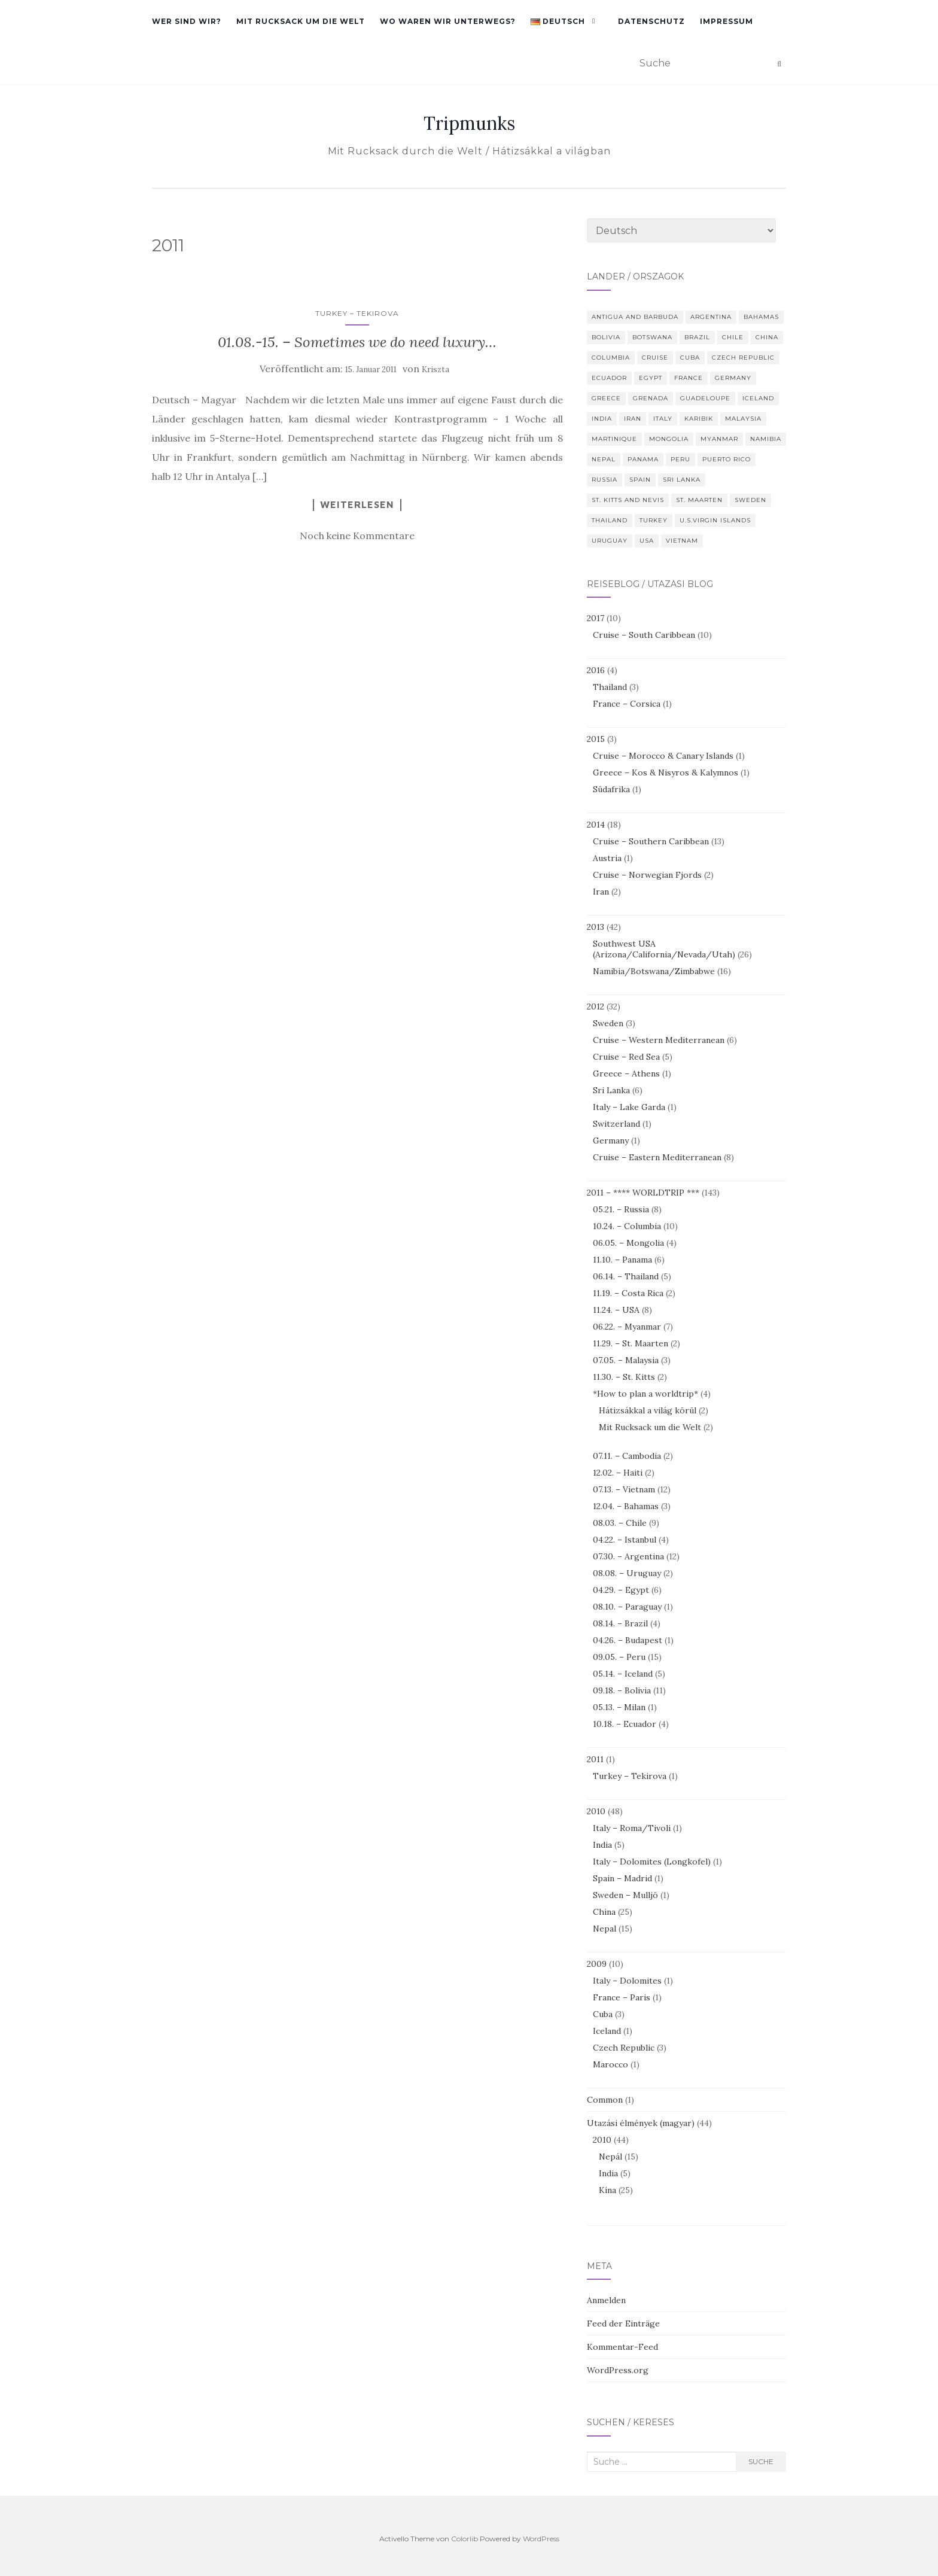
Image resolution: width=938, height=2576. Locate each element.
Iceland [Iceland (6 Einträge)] (758, 398)
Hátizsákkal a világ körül (647, 1410)
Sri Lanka (611, 1090)
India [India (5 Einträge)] (602, 418)
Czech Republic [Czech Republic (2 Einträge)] (743, 357)
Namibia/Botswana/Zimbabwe (654, 971)
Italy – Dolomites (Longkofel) (652, 1861)
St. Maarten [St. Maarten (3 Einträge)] (699, 500)
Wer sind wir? (186, 21)
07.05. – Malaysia (626, 1360)
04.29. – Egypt (621, 1589)
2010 (596, 1811)
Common (605, 2099)
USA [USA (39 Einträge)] (646, 541)
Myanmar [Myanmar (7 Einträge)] (719, 439)
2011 (595, 1759)
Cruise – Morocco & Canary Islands (663, 755)
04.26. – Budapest (627, 1640)
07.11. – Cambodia (627, 1455)
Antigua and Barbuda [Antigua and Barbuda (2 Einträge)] (635, 317)
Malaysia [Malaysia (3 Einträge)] (743, 418)
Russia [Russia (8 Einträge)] (604, 479)
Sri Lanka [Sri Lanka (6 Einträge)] (682, 479)
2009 (597, 1963)
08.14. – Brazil (620, 1623)
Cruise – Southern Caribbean (651, 841)
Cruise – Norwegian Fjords (647, 874)
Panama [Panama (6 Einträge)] (643, 459)
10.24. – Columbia (627, 1226)
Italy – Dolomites (627, 1980)
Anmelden (606, 2300)
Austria (607, 858)
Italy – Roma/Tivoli (632, 1828)
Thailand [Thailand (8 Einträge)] (610, 520)
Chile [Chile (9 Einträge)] (733, 337)
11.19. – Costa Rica (628, 1293)
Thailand (610, 687)
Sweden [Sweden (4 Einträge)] (750, 500)
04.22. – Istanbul (624, 1539)
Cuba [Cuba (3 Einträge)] (690, 357)
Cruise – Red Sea (626, 1056)
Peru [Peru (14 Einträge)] (680, 459)
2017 (595, 618)
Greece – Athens (626, 1073)
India (602, 1844)
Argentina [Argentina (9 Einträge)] (711, 317)
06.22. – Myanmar (627, 1326)
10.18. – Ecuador (624, 1724)
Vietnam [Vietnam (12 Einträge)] (682, 541)
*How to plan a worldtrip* (645, 1393)
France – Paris (621, 1997)
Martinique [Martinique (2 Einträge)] (614, 439)
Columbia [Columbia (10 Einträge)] (611, 357)
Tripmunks (469, 123)
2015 (596, 739)
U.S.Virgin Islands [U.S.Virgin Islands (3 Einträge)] (715, 520)
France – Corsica (626, 703)
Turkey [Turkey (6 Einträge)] (653, 520)
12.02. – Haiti (617, 1472)
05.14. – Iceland (623, 1673)
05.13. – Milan (619, 1707)
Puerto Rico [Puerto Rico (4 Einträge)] (726, 459)
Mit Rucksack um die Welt (300, 21)
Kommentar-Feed (622, 2346)
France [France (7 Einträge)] (688, 378)
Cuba (603, 2014)
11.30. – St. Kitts (624, 1376)
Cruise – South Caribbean (644, 634)
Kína (607, 2190)
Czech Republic (623, 2047)
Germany (611, 1140)
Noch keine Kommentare (357, 536)
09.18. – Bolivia (622, 1690)
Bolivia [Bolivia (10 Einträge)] (606, 337)
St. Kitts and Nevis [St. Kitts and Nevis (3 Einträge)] (628, 500)
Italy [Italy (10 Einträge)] (662, 418)
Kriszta (435, 369)
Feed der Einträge (623, 2323)
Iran (601, 891)
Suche (760, 2461)
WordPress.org (617, 2370)
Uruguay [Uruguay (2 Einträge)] (610, 541)
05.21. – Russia (621, 1209)
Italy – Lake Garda (629, 1107)
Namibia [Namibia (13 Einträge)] (765, 439)
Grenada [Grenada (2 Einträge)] (650, 398)
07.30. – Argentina (628, 1556)
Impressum (726, 21)
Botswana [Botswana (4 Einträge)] (652, 337)
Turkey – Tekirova (357, 313)
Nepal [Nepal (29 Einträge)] (604, 459)
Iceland (607, 2030)
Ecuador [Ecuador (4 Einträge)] (609, 378)
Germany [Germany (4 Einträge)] (733, 378)
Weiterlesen (357, 504)
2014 (596, 824)
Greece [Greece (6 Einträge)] (606, 398)
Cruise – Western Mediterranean (658, 1040)
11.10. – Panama (622, 1259)
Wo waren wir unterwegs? (448, 21)
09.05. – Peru (619, 1657)
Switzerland (616, 1123)
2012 (595, 1006)
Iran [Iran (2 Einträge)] (632, 418)
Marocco (610, 2064)
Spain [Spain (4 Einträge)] (640, 479)
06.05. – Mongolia (628, 1242)
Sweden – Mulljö (625, 1895)
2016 (596, 670)
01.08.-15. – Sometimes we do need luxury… (357, 342)
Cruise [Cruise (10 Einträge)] (655, 357)
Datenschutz (651, 21)
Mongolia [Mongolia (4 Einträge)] (669, 439)
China (604, 1911)
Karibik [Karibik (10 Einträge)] (698, 418)
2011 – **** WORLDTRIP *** (643, 1192)
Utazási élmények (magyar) (641, 2123)
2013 (595, 926)
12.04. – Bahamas (626, 1506)
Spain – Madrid (622, 1878)
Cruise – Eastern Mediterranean (657, 1157)
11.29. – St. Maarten (630, 1343)
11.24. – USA (616, 1309)
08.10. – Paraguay (627, 1606)
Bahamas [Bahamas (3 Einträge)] (761, 317)
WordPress (541, 2538)
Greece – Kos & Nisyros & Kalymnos (665, 772)
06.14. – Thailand (626, 1276)
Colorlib (464, 2538)
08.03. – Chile (620, 1522)
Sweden (608, 1023)
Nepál (610, 2156)
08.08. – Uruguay (627, 1573)
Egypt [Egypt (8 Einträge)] (650, 378)
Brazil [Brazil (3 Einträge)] (697, 337)
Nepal (604, 1928)
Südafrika (611, 789)
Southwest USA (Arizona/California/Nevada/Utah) (664, 949)
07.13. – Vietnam (624, 1489)
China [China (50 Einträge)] (767, 337)
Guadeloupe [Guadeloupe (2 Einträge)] (705, 398)
